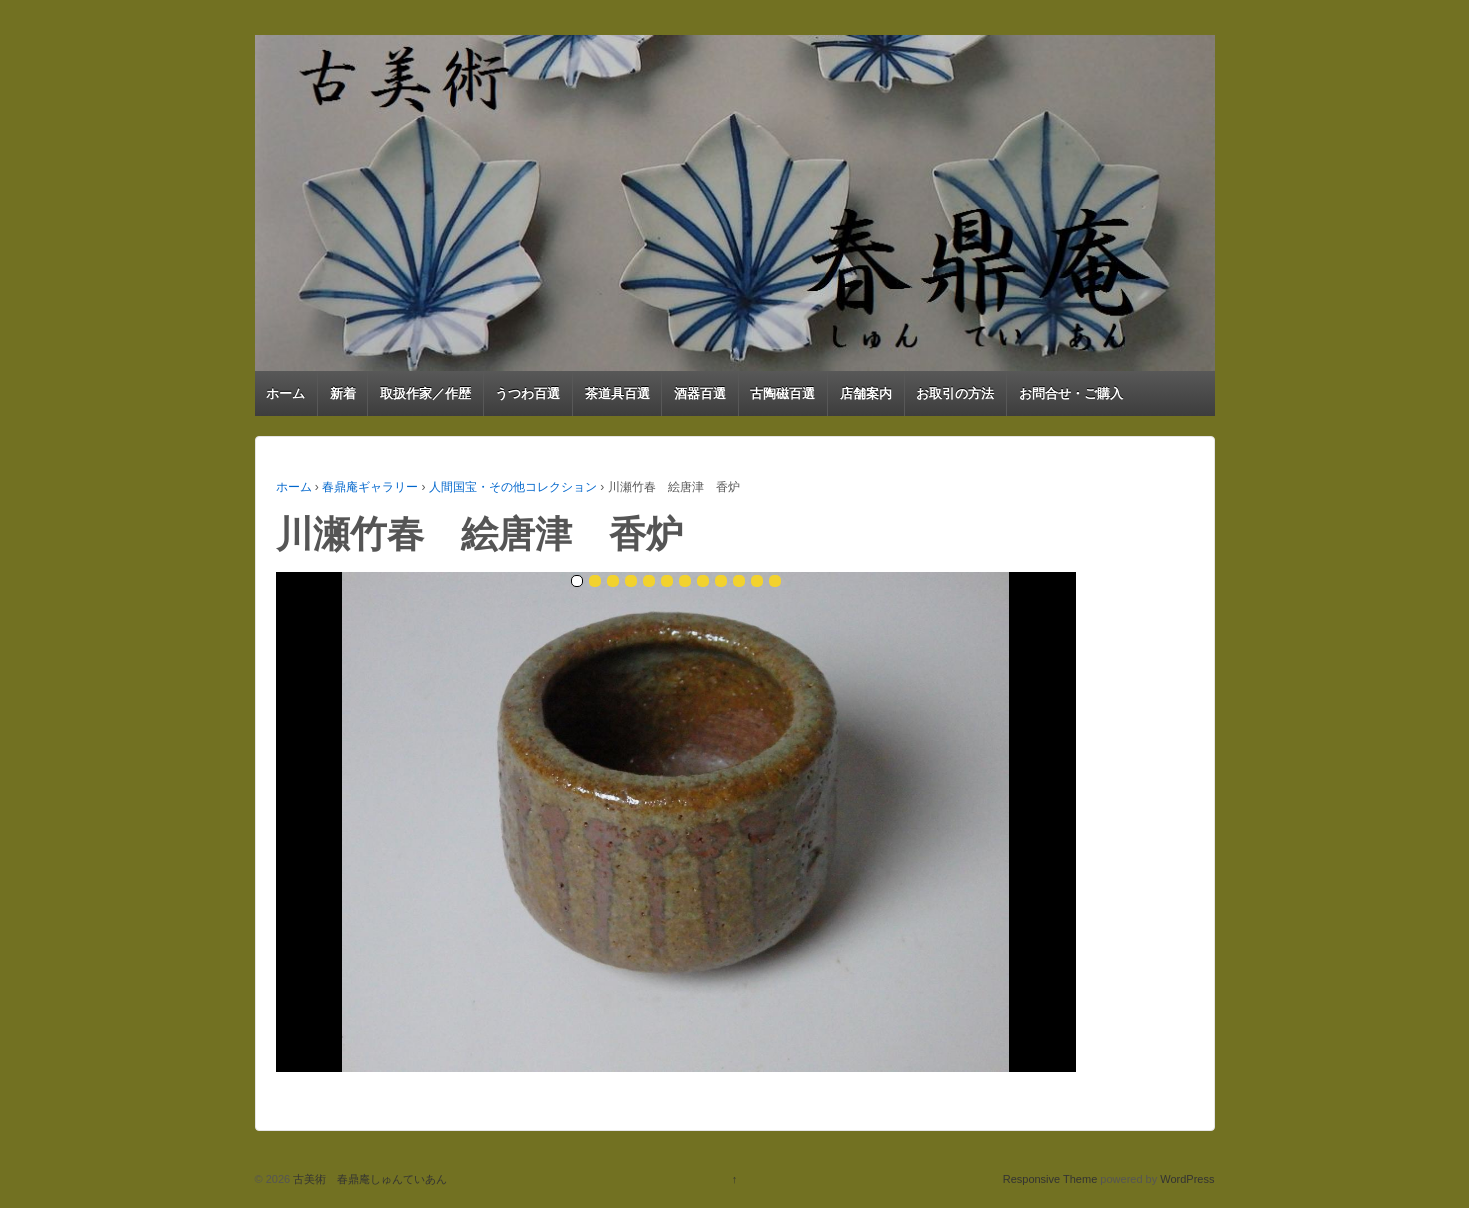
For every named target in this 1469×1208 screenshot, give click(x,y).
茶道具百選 (617, 393)
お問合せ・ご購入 (1071, 393)
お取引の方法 (955, 393)
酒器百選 (700, 393)
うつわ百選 (527, 393)
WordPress (1187, 1179)
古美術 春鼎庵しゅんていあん (368, 1179)
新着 (343, 393)
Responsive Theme (1050, 1179)
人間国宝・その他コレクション (513, 487)
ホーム (285, 393)
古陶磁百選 (782, 393)
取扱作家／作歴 (425, 393)
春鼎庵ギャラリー (370, 487)
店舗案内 (866, 393)
